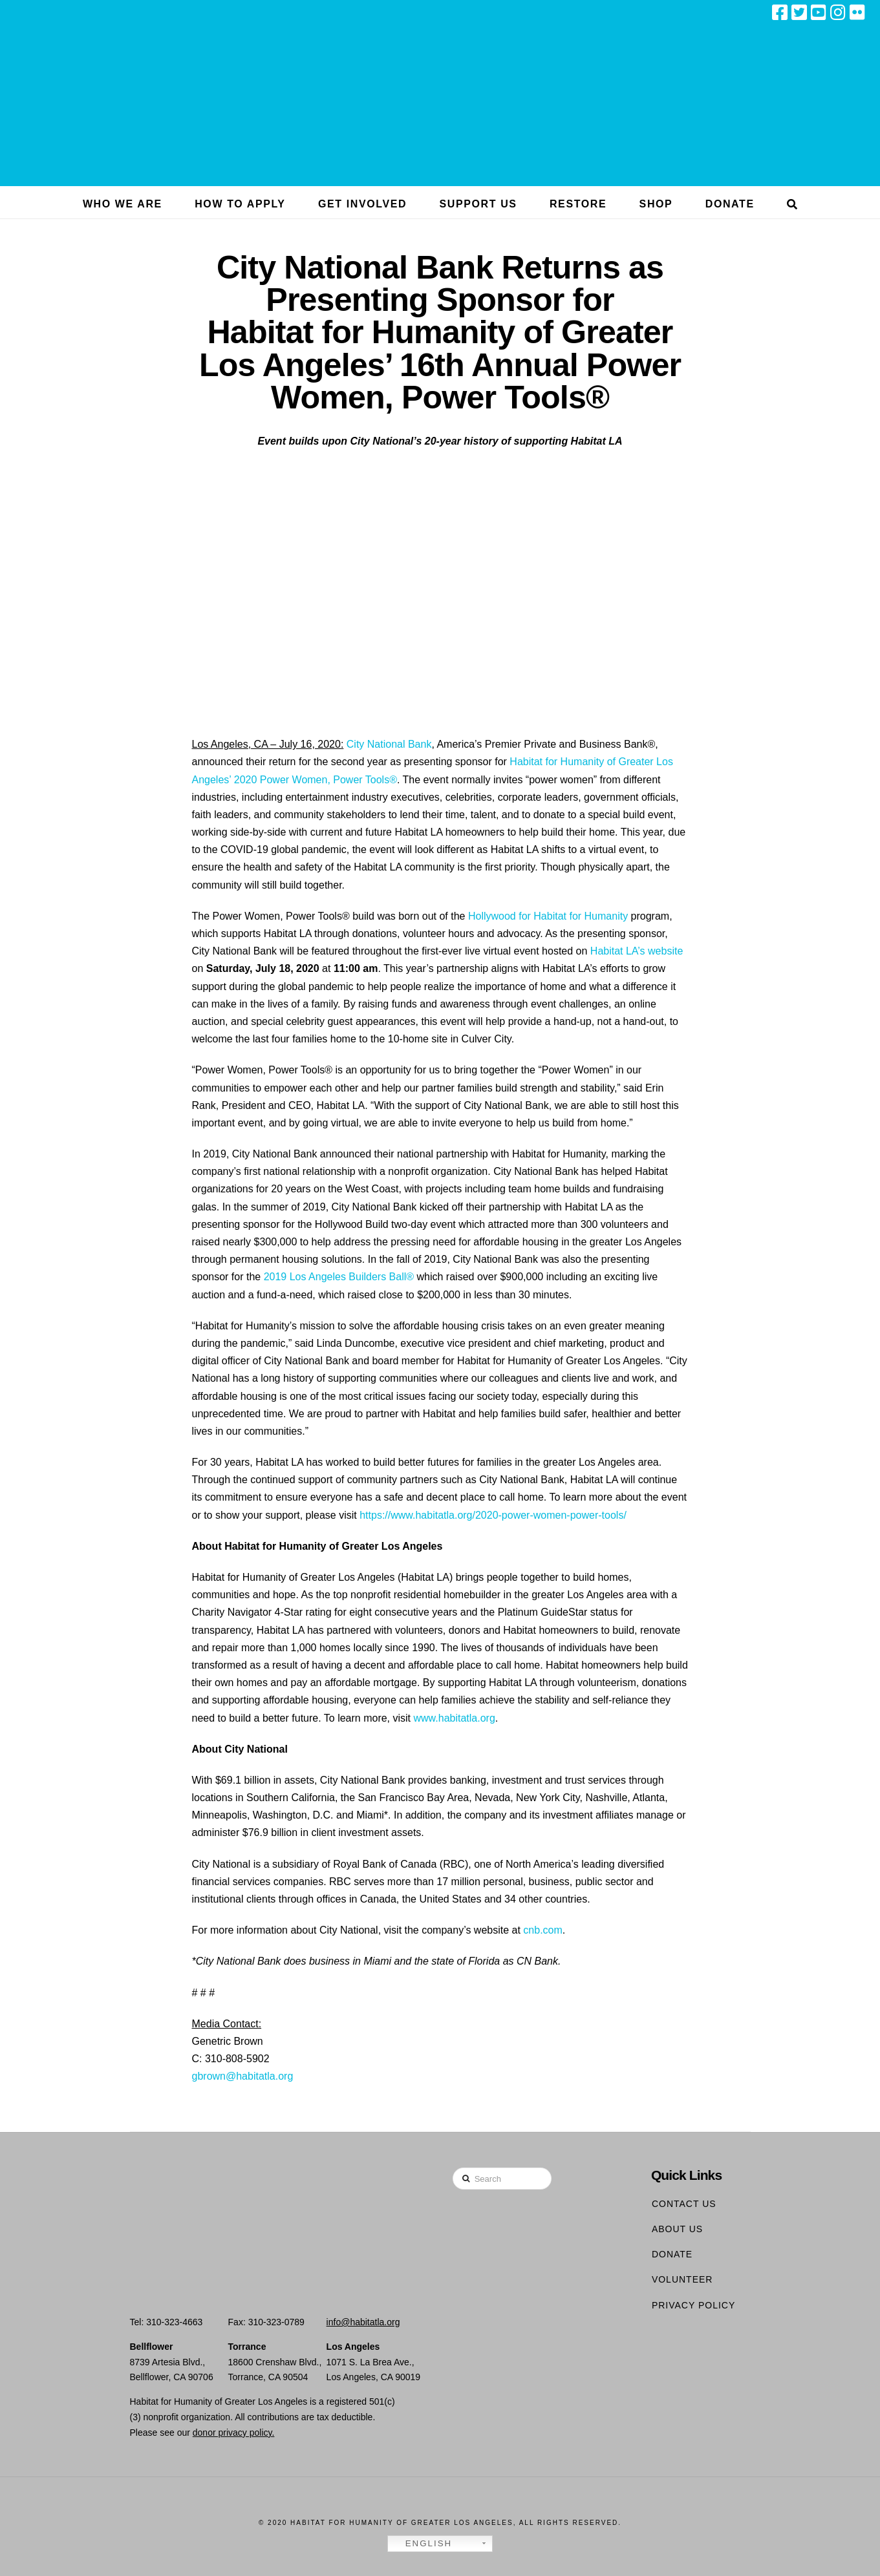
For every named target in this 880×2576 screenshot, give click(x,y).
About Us (677, 2229)
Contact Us (684, 2204)
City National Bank (389, 744)
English (421, 2544)
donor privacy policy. (234, 2432)
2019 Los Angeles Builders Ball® (339, 1276)
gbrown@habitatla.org (243, 2076)
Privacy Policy (693, 2305)
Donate (672, 2254)
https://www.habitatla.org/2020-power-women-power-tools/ (493, 1515)
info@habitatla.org (363, 2322)
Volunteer (682, 2279)
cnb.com (542, 1930)
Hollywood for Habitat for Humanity (548, 916)
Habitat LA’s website (636, 950)
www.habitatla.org (453, 1718)
